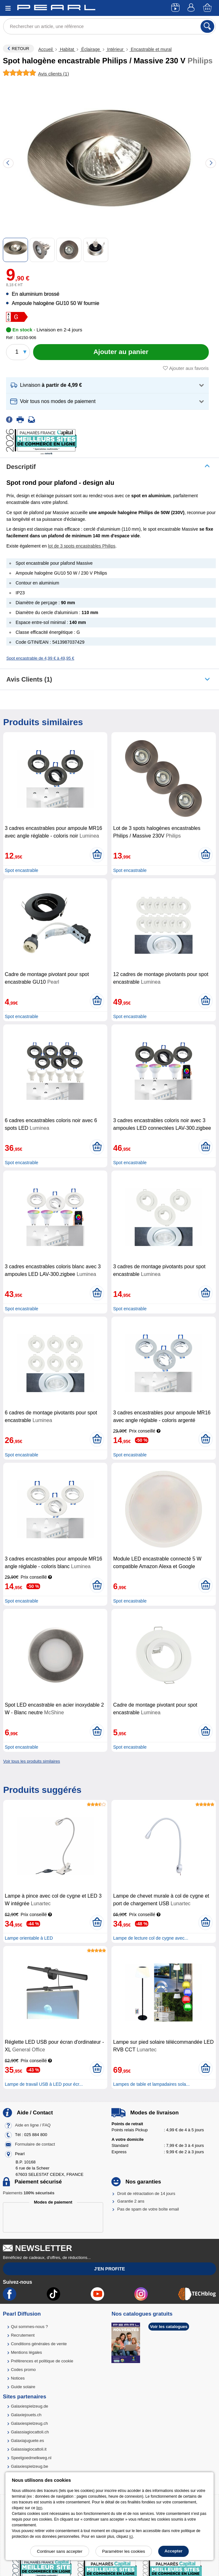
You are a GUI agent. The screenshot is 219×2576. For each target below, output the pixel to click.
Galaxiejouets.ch (26, 2414)
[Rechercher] (207, 26)
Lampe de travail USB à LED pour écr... (44, 2084)
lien (39, 2508)
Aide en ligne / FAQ (33, 2125)
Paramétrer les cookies (123, 2551)
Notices (18, 2378)
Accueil (46, 49)
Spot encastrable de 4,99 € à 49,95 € (40, 658)
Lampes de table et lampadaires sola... (151, 2084)
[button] (107, 385)
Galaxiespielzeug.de (29, 2406)
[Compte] (192, 8)
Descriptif (21, 466)
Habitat (67, 49)
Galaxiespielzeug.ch (29, 2423)
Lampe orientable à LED (29, 1938)
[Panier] (208, 8)
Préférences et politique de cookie (42, 2361)
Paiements (28, 2192)
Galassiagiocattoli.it (28, 2449)
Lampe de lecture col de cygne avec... (150, 1938)
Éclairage (90, 49)
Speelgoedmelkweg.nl (31, 2457)
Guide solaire (23, 2386)
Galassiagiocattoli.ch (30, 2432)
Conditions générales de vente (39, 2343)
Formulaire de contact (35, 2144)
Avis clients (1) (29, 679)
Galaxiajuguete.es (27, 2440)
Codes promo (23, 2369)
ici (131, 2536)
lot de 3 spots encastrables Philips (82, 545)
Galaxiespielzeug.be (29, 2466)
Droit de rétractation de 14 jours (146, 2193)
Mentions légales (26, 2352)
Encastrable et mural (151, 49)
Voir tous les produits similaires (31, 1761)
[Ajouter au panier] (121, 352)
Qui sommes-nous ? (29, 2326)
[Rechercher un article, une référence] (109, 26)
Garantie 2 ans (130, 2201)
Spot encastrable (21, 870)
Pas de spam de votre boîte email (148, 2209)
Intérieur (115, 49)
